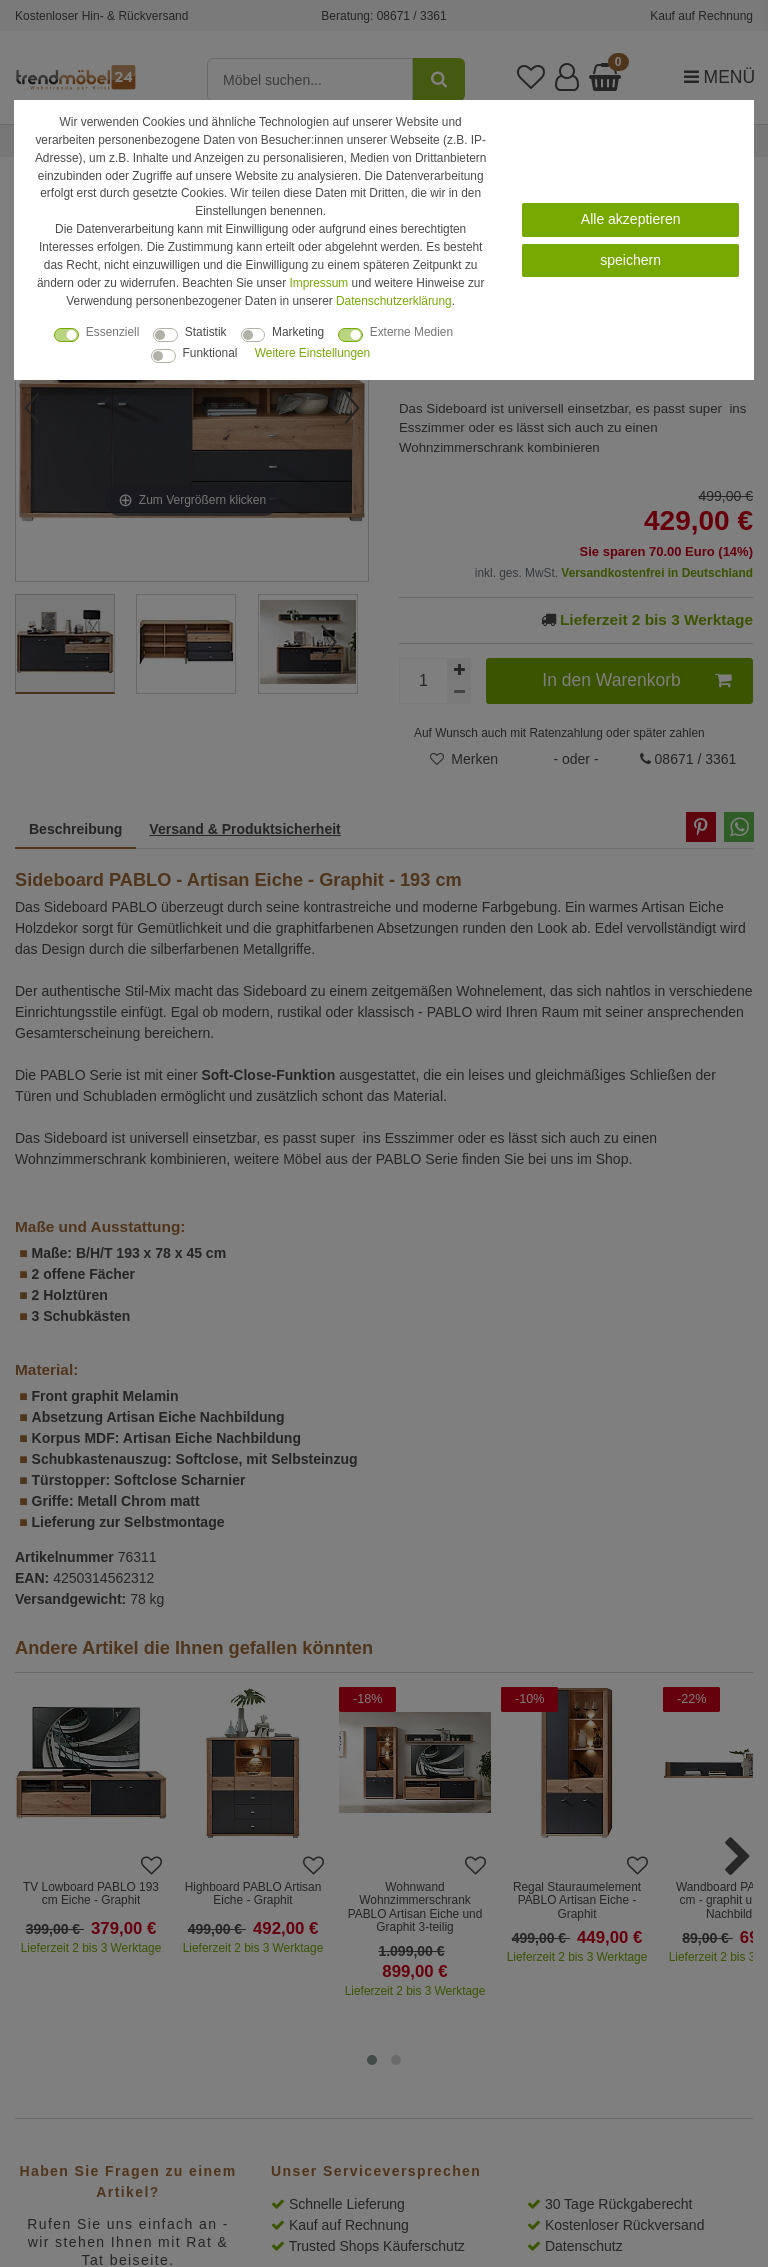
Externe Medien (411, 332)
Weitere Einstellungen (312, 353)
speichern (630, 260)
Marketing (298, 332)
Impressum (318, 283)
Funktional (210, 353)
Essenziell (113, 332)
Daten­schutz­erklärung (394, 301)
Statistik (206, 332)
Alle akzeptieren (631, 219)
